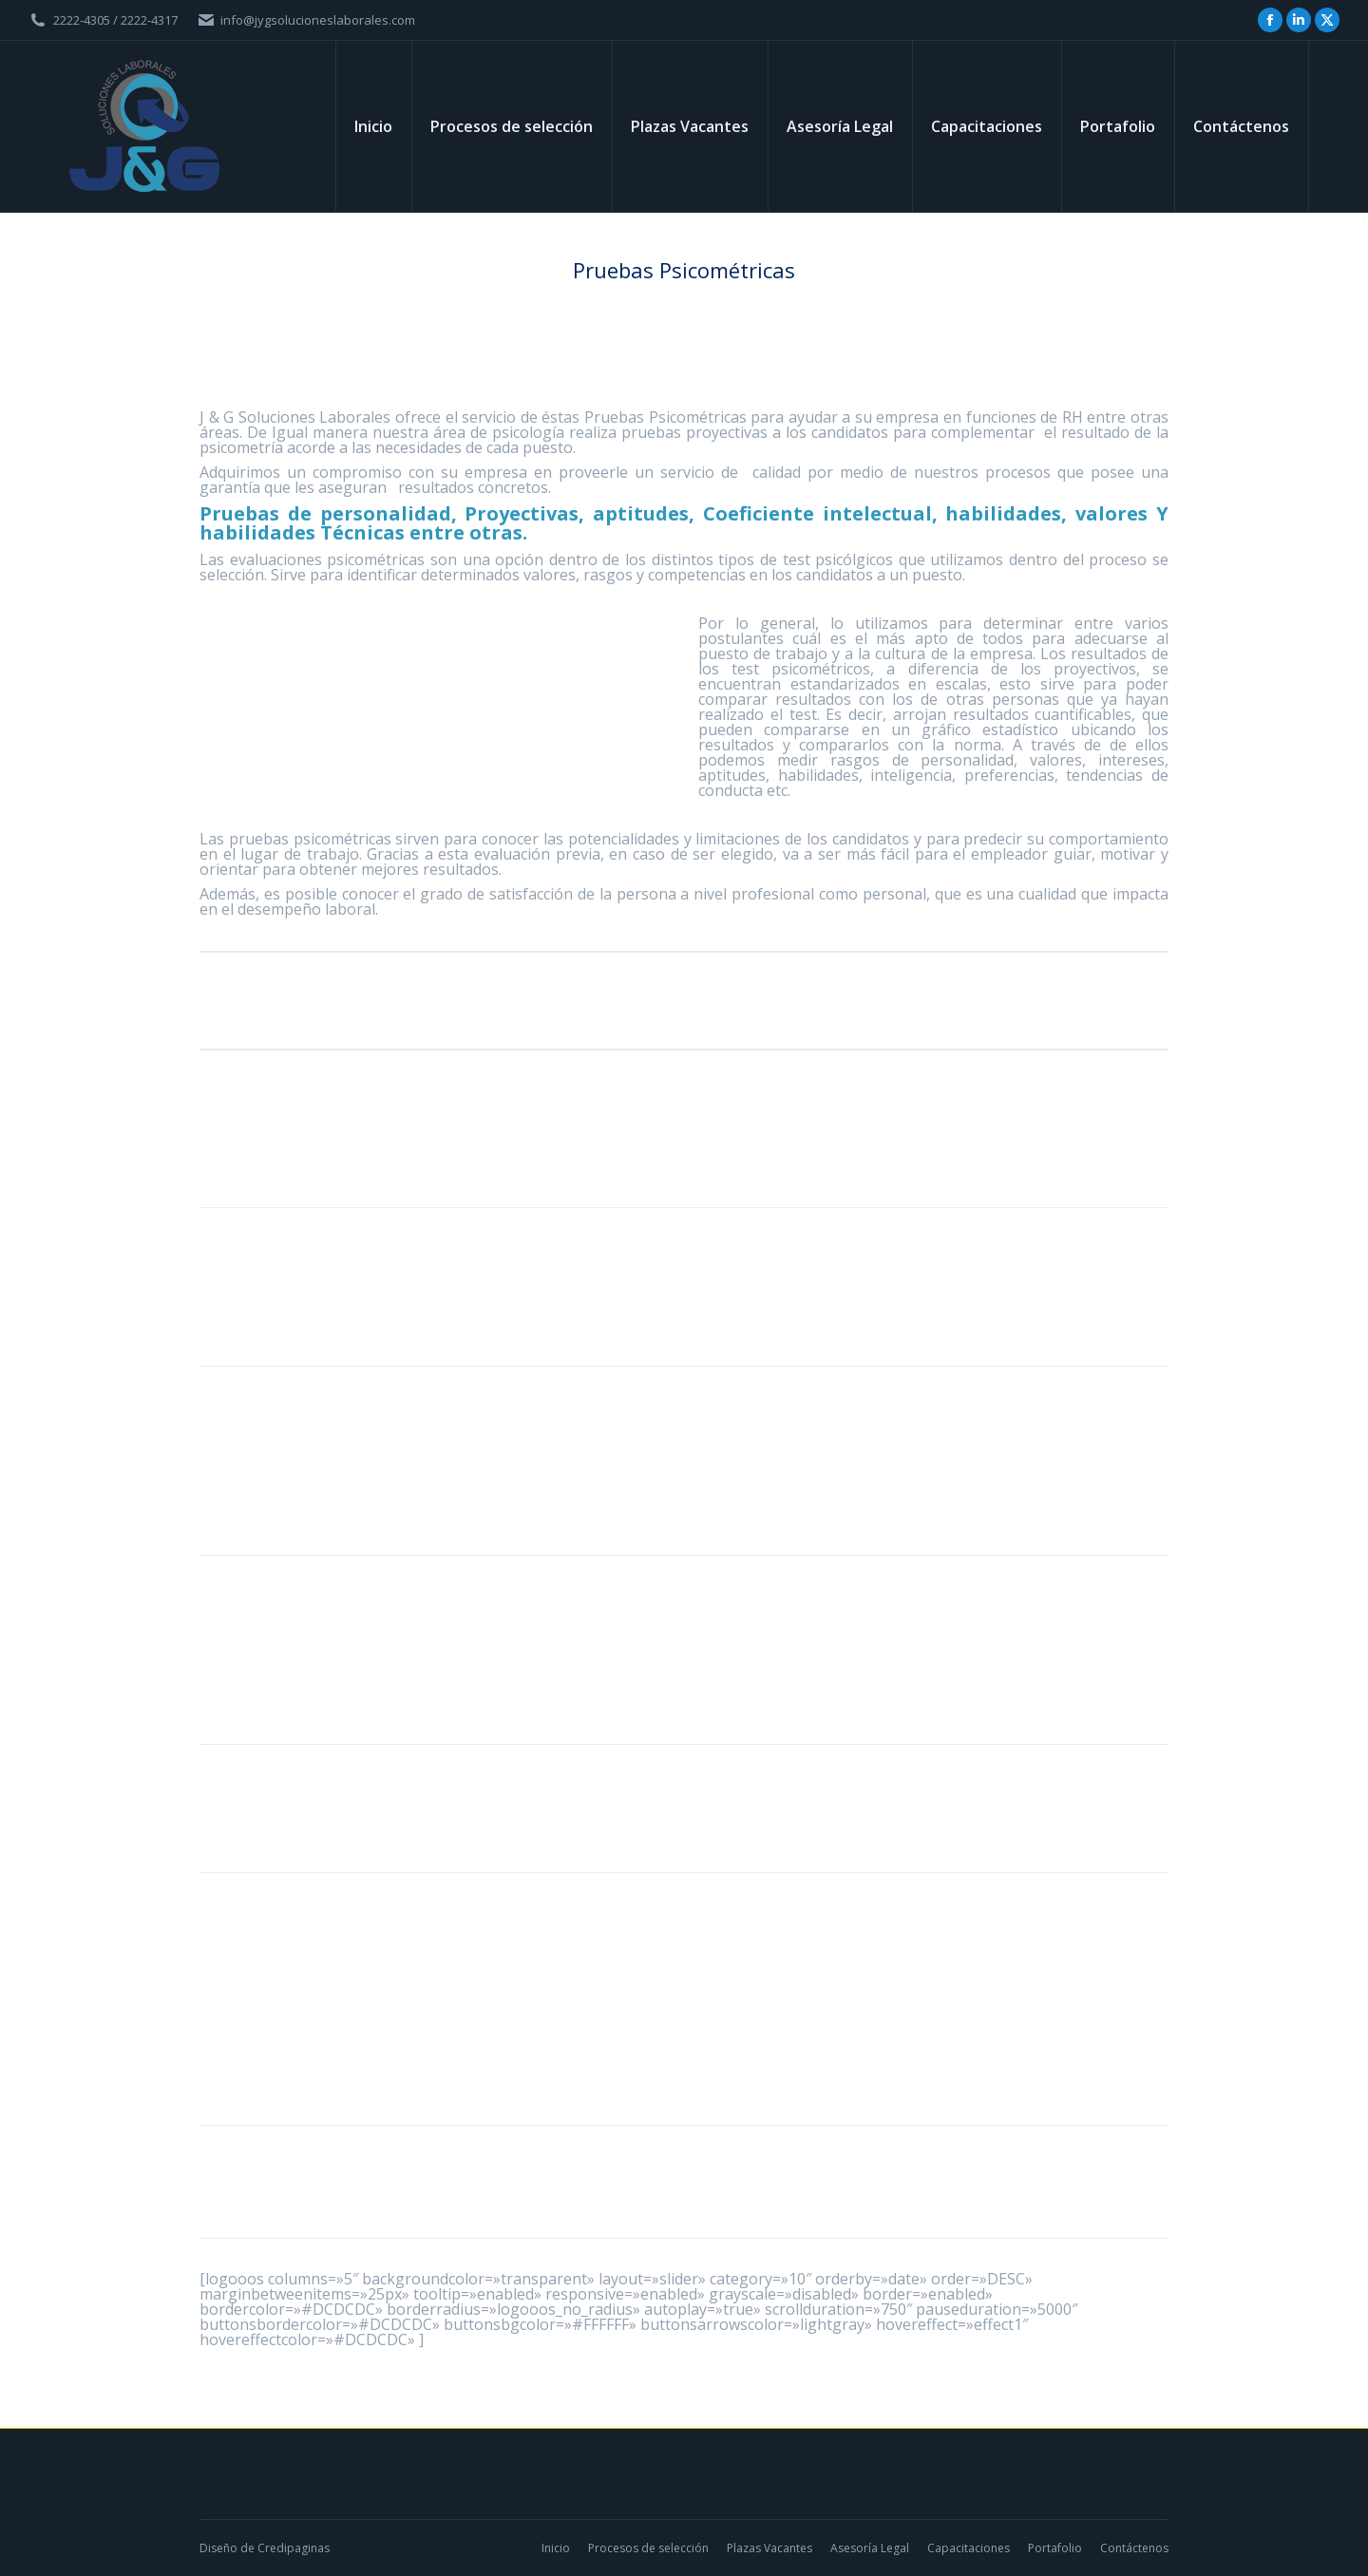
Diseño (219, 2548)
